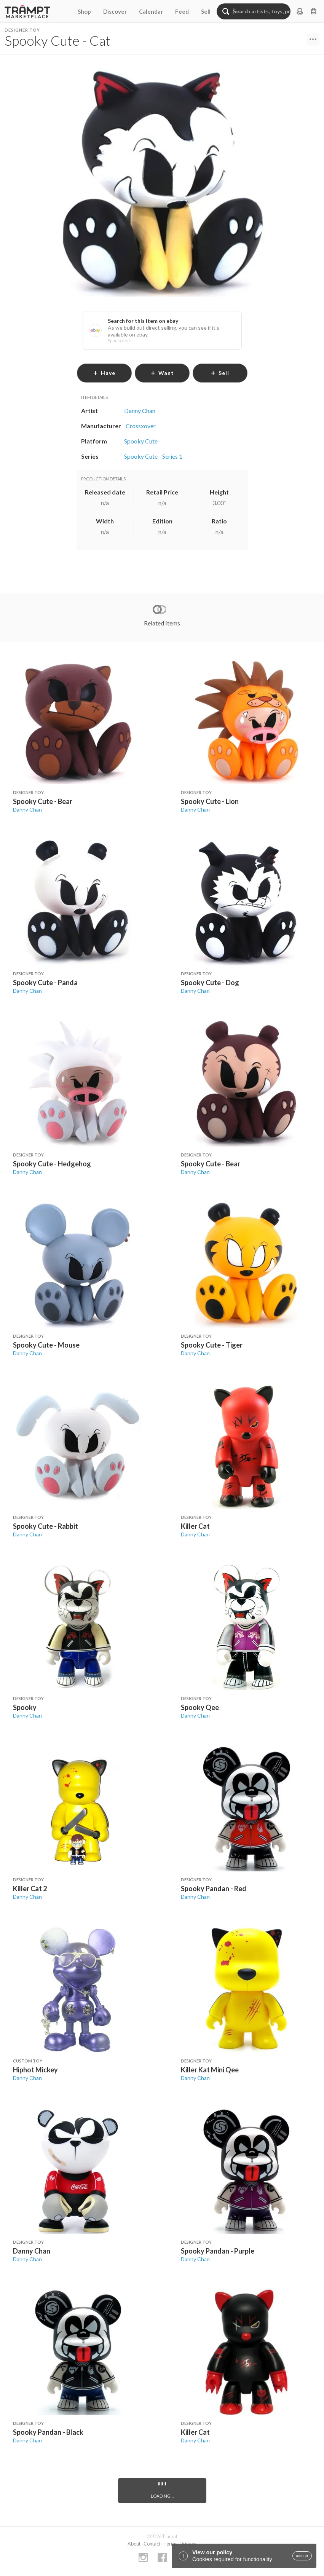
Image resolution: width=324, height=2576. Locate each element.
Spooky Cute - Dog (210, 982)
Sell (206, 11)
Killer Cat (195, 1526)
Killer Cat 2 (30, 1888)
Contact (152, 2544)
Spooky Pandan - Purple (217, 2251)
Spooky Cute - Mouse (46, 1345)
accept (302, 2556)
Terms (170, 2544)
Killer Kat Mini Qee (210, 2070)
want (162, 373)
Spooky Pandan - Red (213, 1888)
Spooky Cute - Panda (45, 982)
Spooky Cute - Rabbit (45, 1526)
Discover (115, 11)
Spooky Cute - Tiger (212, 1345)
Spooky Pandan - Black (48, 2432)
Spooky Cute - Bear (42, 801)
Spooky (25, 1707)
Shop (84, 11)
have (104, 373)
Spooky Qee (200, 1707)
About (134, 2544)
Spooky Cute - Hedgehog (52, 1164)
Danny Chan (27, 809)
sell (220, 373)
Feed (182, 11)
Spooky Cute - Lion (210, 801)
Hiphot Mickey (35, 2070)
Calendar (151, 11)
